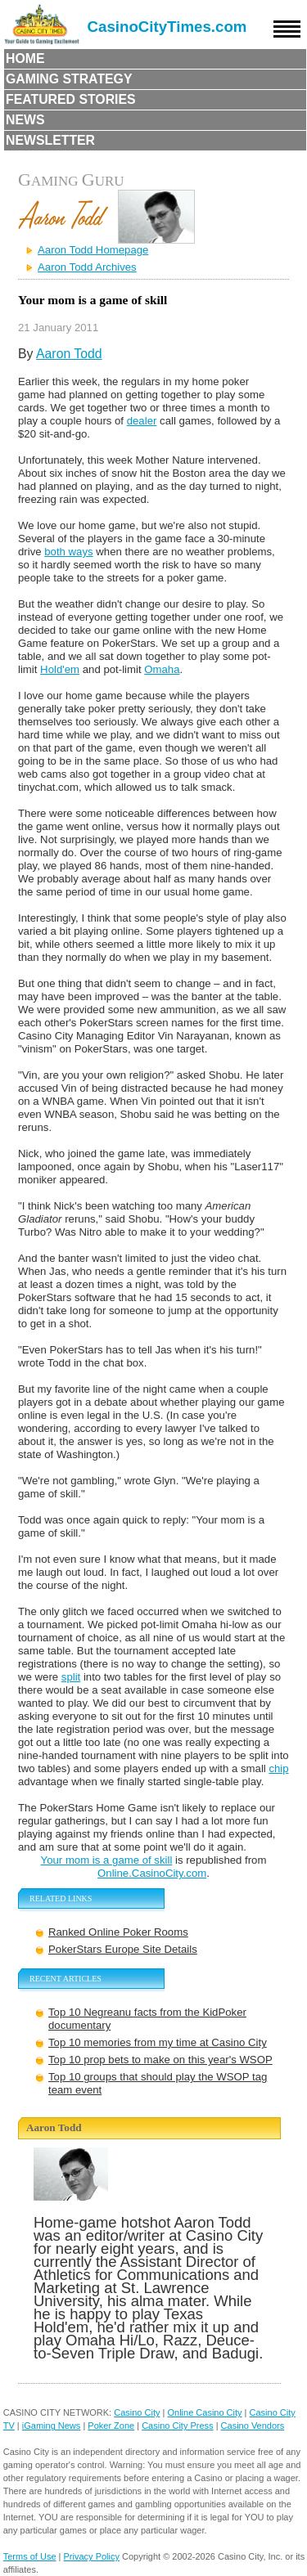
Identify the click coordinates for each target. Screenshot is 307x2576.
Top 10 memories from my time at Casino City (157, 2042)
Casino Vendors (253, 2425)
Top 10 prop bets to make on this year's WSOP (160, 2059)
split (70, 1677)
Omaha (161, 669)
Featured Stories (71, 99)
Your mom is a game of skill (107, 1860)
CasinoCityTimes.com (167, 26)
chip (278, 1768)
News (25, 120)
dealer (142, 421)
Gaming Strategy (69, 79)
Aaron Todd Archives (87, 267)
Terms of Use (29, 2556)
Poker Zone (111, 2425)
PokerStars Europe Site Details (122, 1949)
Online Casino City (204, 2412)
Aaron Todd (69, 354)
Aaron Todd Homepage (93, 250)
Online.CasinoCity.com (151, 1873)
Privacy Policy (92, 2556)
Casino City (137, 2412)
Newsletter (50, 140)
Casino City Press (177, 2425)
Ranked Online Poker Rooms (118, 1932)
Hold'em (59, 669)
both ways (68, 551)
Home (25, 58)
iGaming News (51, 2425)
